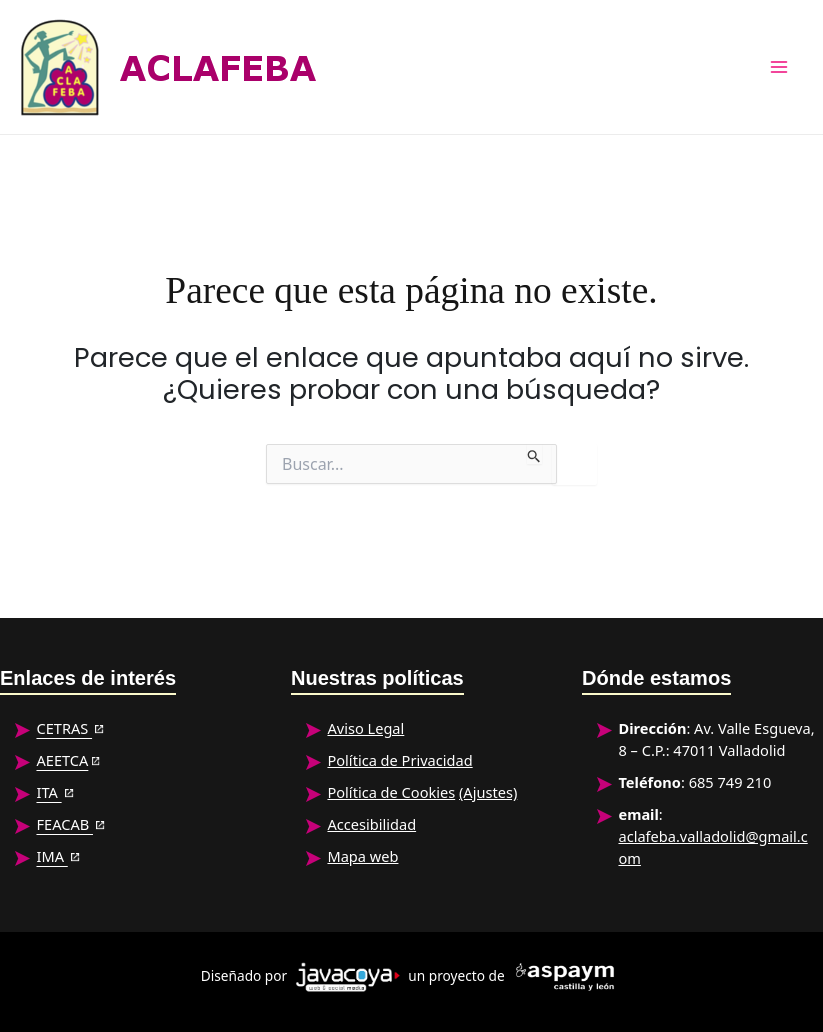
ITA (48, 792)
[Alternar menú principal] (779, 67)
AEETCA (62, 760)
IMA (51, 856)
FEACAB (64, 824)
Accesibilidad (371, 824)
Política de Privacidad (399, 760)
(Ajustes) (488, 792)
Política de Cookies (391, 792)
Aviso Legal (365, 728)
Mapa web (362, 856)
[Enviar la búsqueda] (534, 454)
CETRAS (64, 728)
